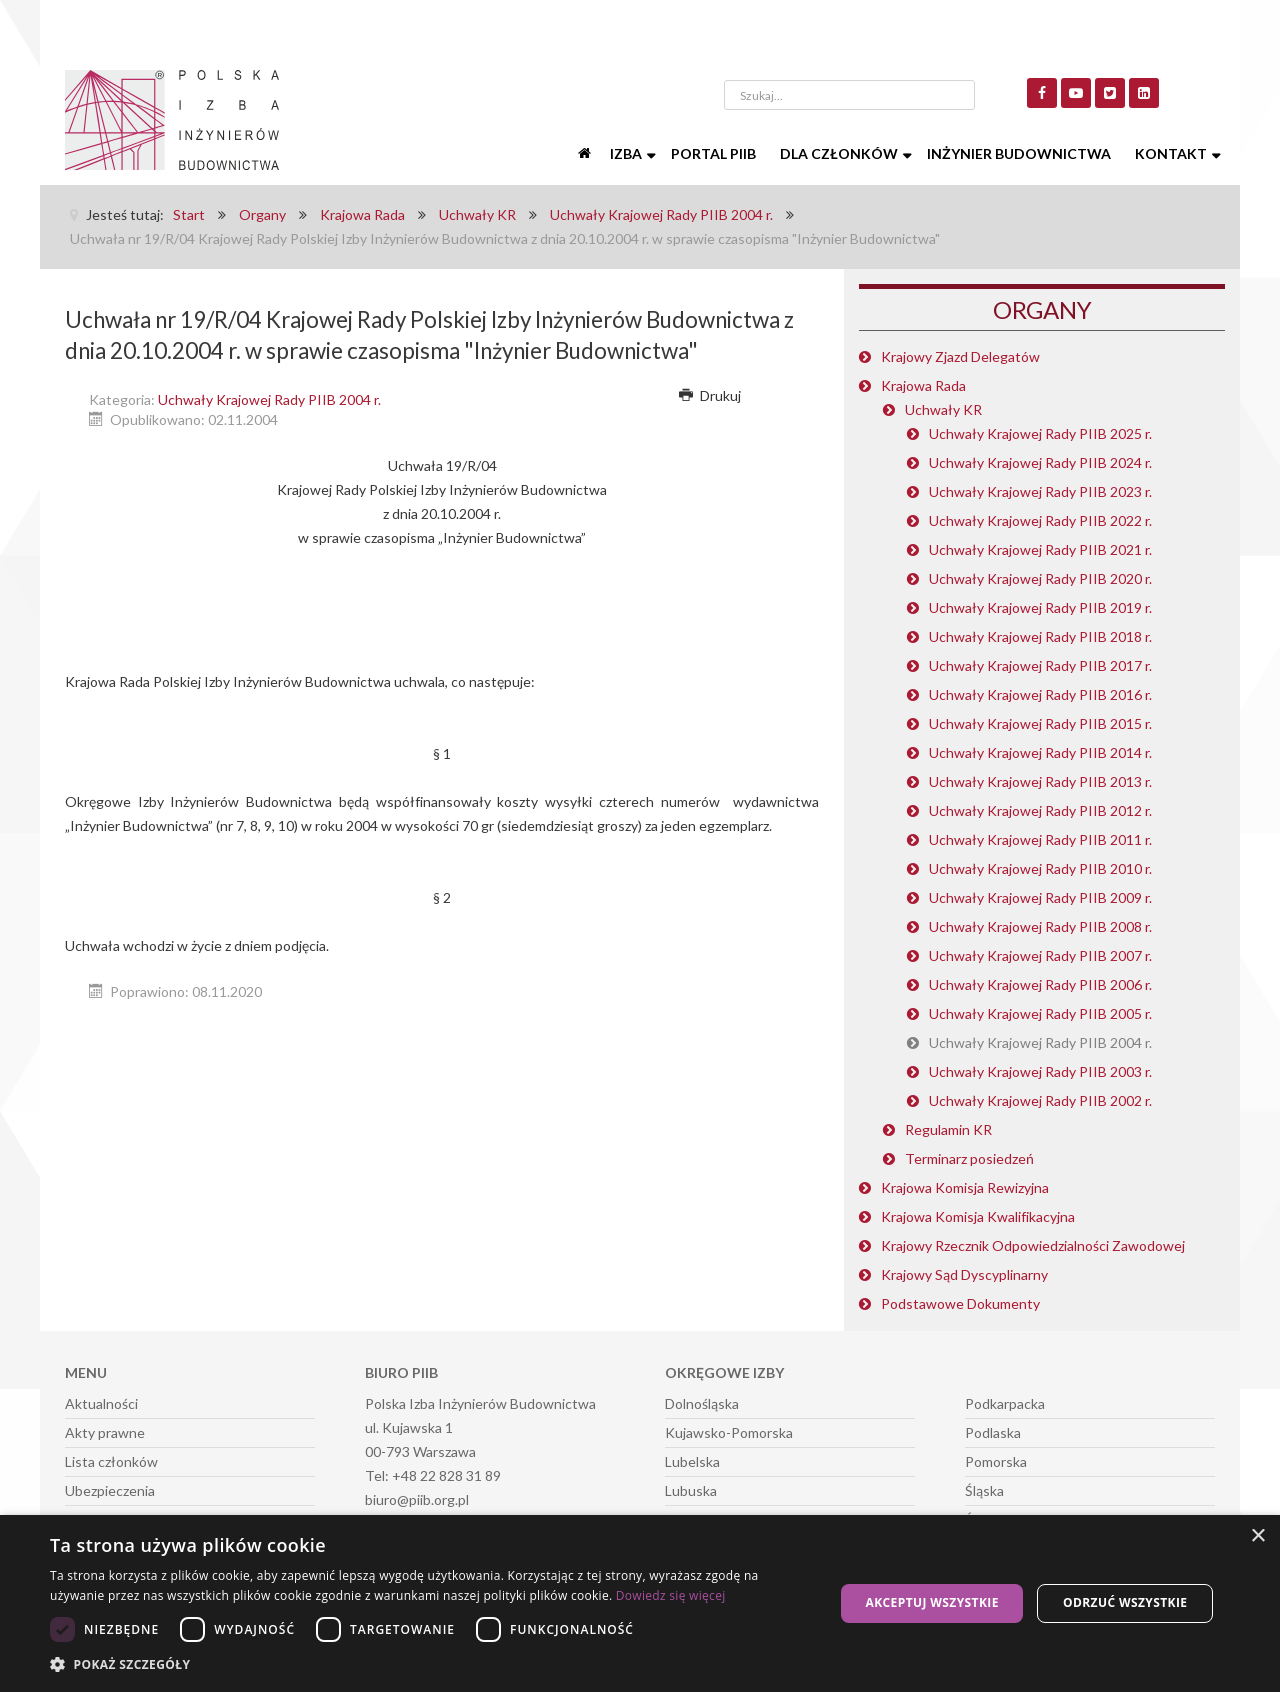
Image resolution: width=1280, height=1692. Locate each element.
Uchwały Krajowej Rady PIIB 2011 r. (1040, 839)
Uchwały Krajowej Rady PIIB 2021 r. (1040, 549)
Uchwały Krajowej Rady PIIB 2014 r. (1040, 752)
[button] (430, 1665)
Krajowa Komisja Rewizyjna (965, 1187)
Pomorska (996, 1461)
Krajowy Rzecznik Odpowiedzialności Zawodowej (1033, 1245)
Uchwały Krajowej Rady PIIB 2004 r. (269, 399)
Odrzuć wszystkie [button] (1125, 1602)
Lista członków (111, 1461)
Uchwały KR (943, 409)
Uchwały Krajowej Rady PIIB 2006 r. (1040, 984)
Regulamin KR (948, 1129)
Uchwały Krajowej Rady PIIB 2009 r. (1040, 897)
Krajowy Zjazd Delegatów (960, 356)
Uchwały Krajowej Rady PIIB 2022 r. (1040, 520)
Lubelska (692, 1461)
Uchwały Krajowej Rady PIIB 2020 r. (1040, 578)
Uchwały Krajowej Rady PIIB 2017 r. (1040, 665)
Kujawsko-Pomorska (729, 1432)
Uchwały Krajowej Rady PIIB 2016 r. (1040, 694)
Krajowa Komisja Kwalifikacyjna (978, 1216)
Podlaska (993, 1432)
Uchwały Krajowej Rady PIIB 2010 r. (1040, 868)
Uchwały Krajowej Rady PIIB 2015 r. (1040, 723)
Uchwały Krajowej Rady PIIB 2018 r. (1040, 636)
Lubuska (691, 1490)
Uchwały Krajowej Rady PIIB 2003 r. (1040, 1071)
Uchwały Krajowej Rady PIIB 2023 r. (1040, 491)
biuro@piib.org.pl (417, 1499)
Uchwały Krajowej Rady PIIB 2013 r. (1040, 781)
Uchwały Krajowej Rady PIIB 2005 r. (1040, 1013)
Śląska (984, 1490)
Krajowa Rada (923, 385)
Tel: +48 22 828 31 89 (433, 1475)
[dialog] (640, 1603)
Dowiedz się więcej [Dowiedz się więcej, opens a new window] (671, 1595)
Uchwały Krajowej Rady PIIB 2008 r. (1040, 926)
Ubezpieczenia (110, 1490)
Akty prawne (105, 1432)
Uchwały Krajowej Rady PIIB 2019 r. (1040, 607)
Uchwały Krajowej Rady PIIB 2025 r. (1040, 433)
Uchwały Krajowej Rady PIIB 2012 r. (1040, 810)
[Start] (586, 154)
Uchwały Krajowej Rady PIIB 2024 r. (1040, 462)
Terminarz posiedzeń (969, 1158)
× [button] (1257, 1536)
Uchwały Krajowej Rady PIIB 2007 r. (1040, 955)
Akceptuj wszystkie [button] (931, 1602)
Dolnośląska (702, 1403)
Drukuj (710, 395)
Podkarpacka (1005, 1403)
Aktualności (101, 1403)
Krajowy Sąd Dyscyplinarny (964, 1274)
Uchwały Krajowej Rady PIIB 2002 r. (1040, 1100)
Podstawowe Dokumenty (960, 1303)
